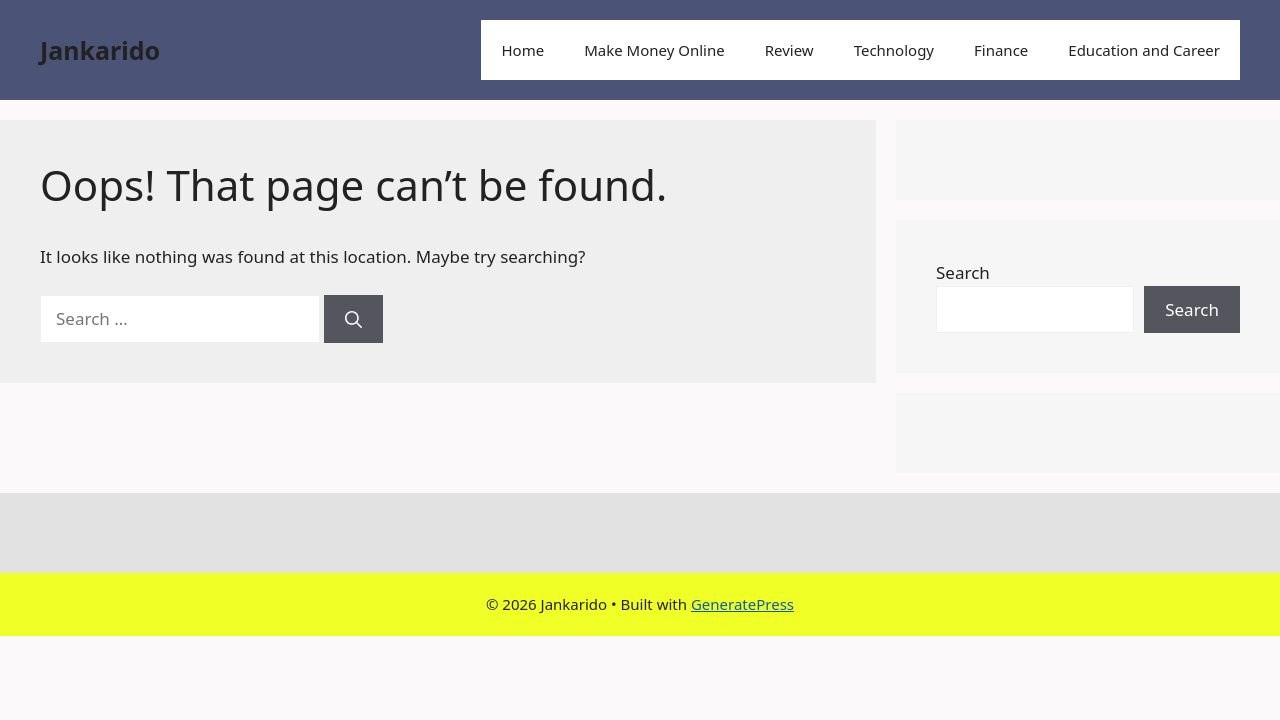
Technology (894, 50)
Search (963, 272)
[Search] (353, 319)
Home (522, 50)
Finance (1001, 50)
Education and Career (1144, 50)
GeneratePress (742, 604)
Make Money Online (654, 50)
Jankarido (100, 50)
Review (789, 50)
